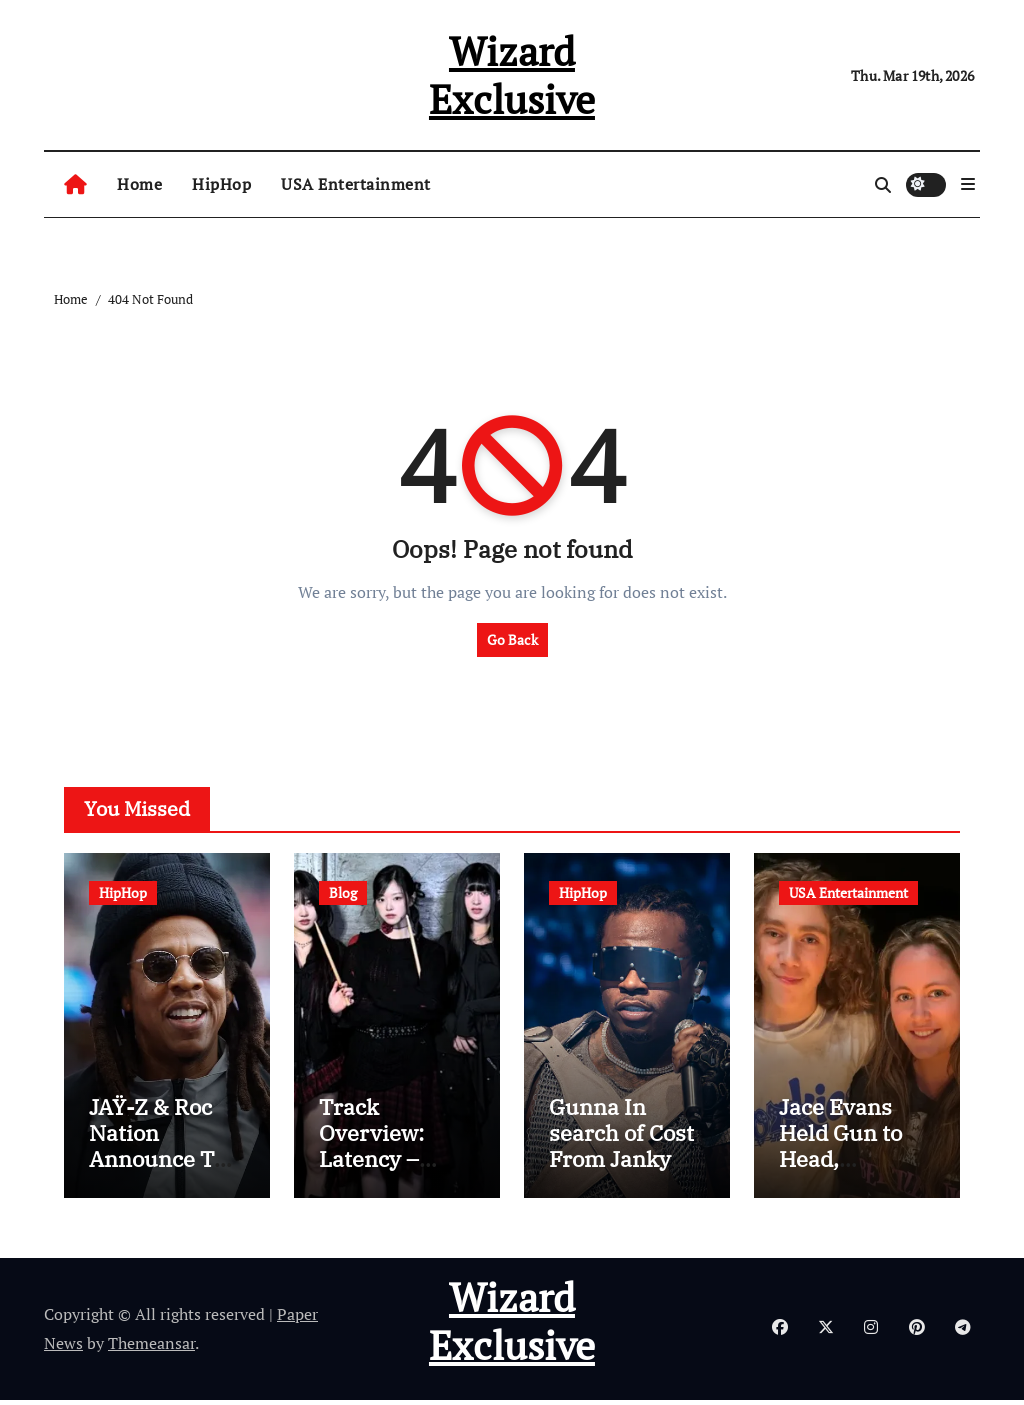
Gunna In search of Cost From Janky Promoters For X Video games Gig (625, 1177)
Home (139, 184)
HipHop (221, 184)
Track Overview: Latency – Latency (371, 1151)
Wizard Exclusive (512, 74)
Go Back (512, 639)
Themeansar (151, 1348)
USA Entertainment (356, 184)
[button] (968, 184)
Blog (343, 892)
